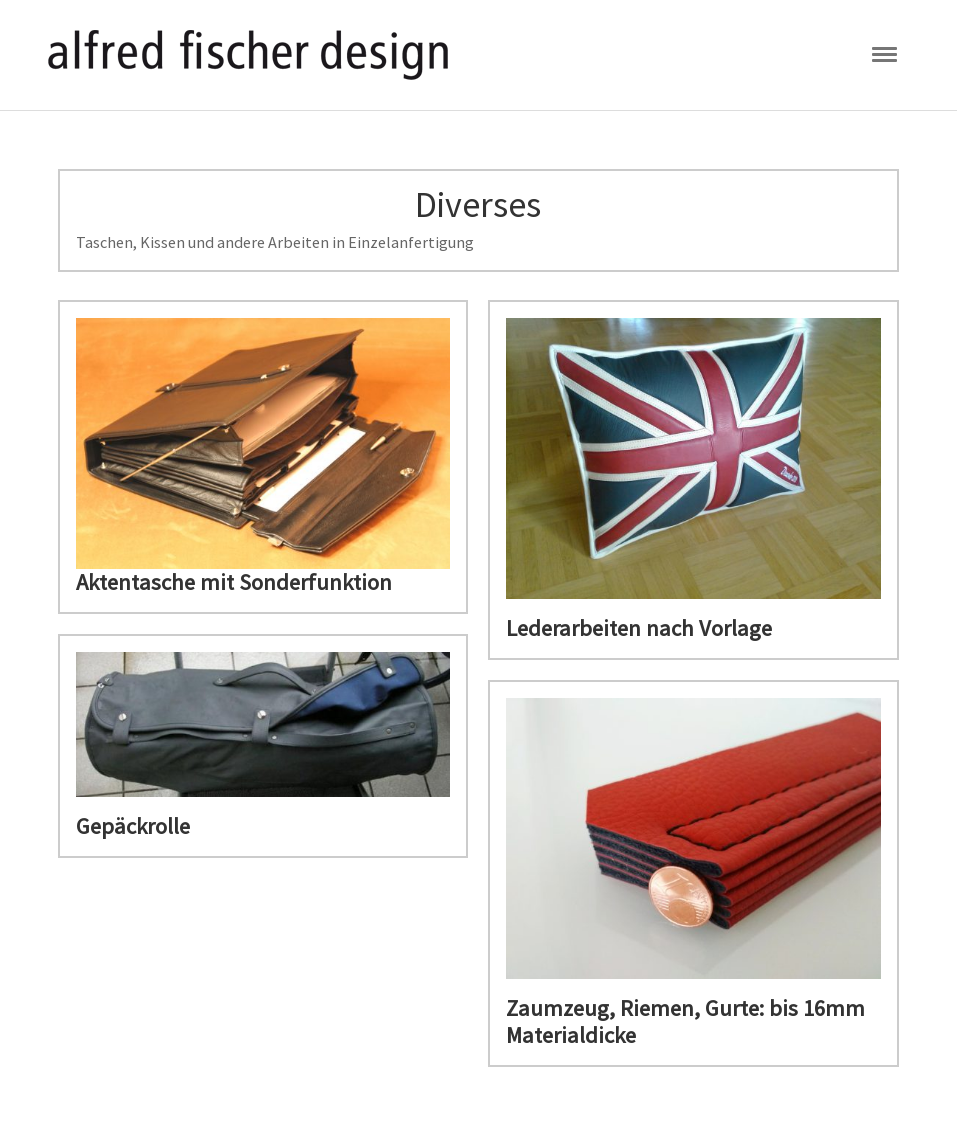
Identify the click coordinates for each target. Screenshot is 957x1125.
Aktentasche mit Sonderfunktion (234, 582)
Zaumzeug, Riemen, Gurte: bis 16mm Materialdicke (685, 1021)
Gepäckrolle (133, 826)
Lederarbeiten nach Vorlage (639, 628)
